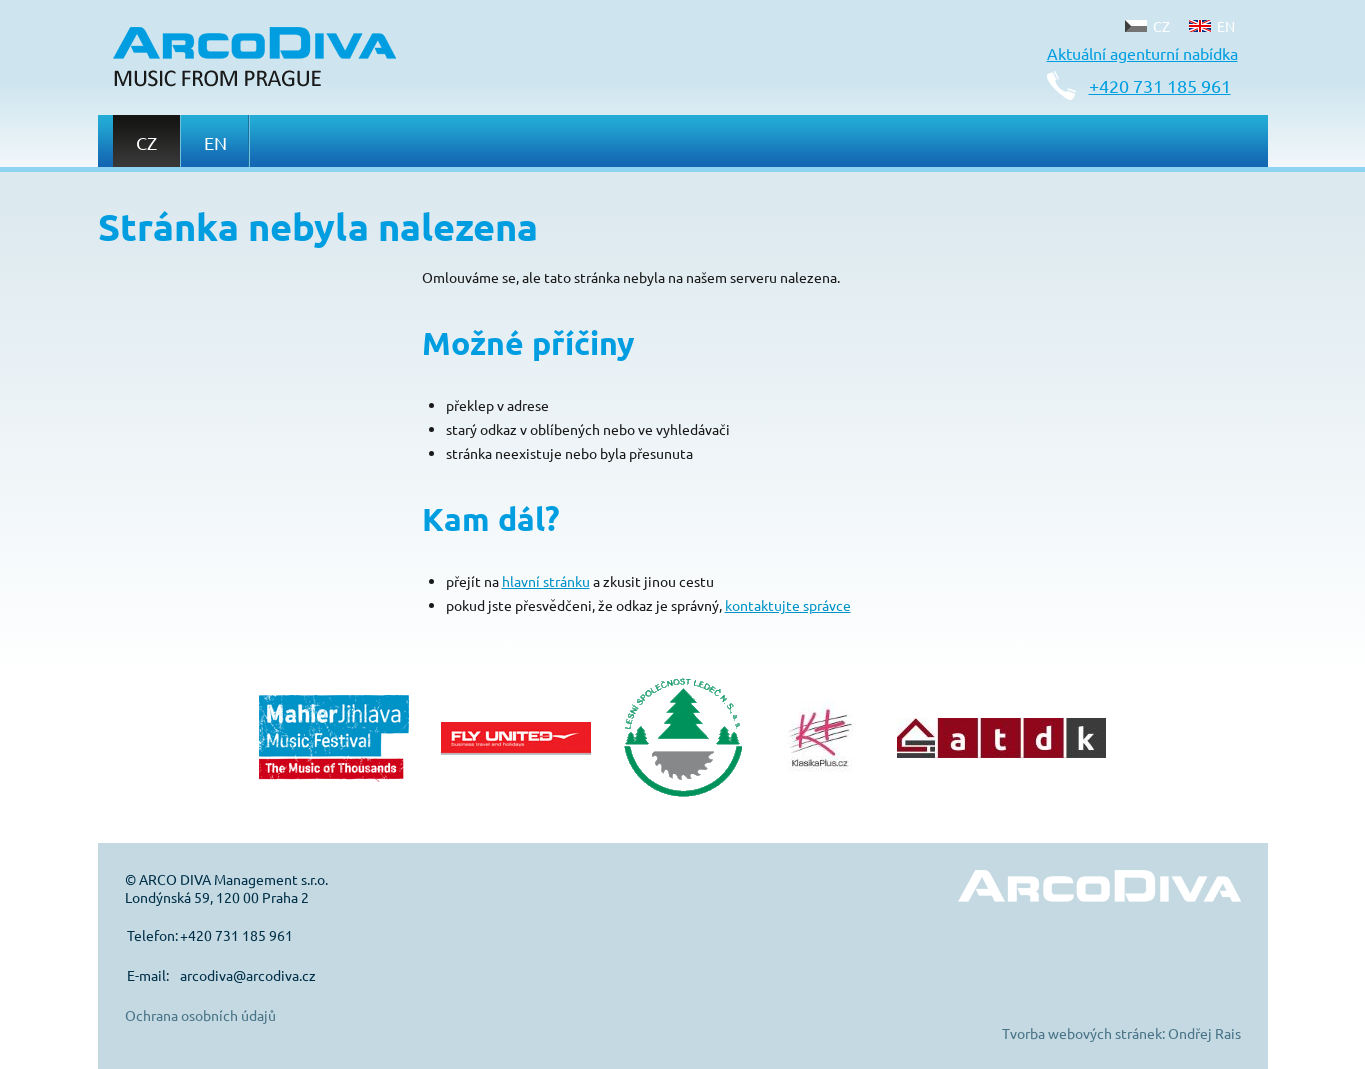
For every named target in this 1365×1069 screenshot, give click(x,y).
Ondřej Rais (1204, 1033)
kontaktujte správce (788, 605)
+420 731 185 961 (1160, 85)
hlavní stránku (546, 581)
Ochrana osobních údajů (200, 1015)
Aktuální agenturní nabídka (1142, 53)
